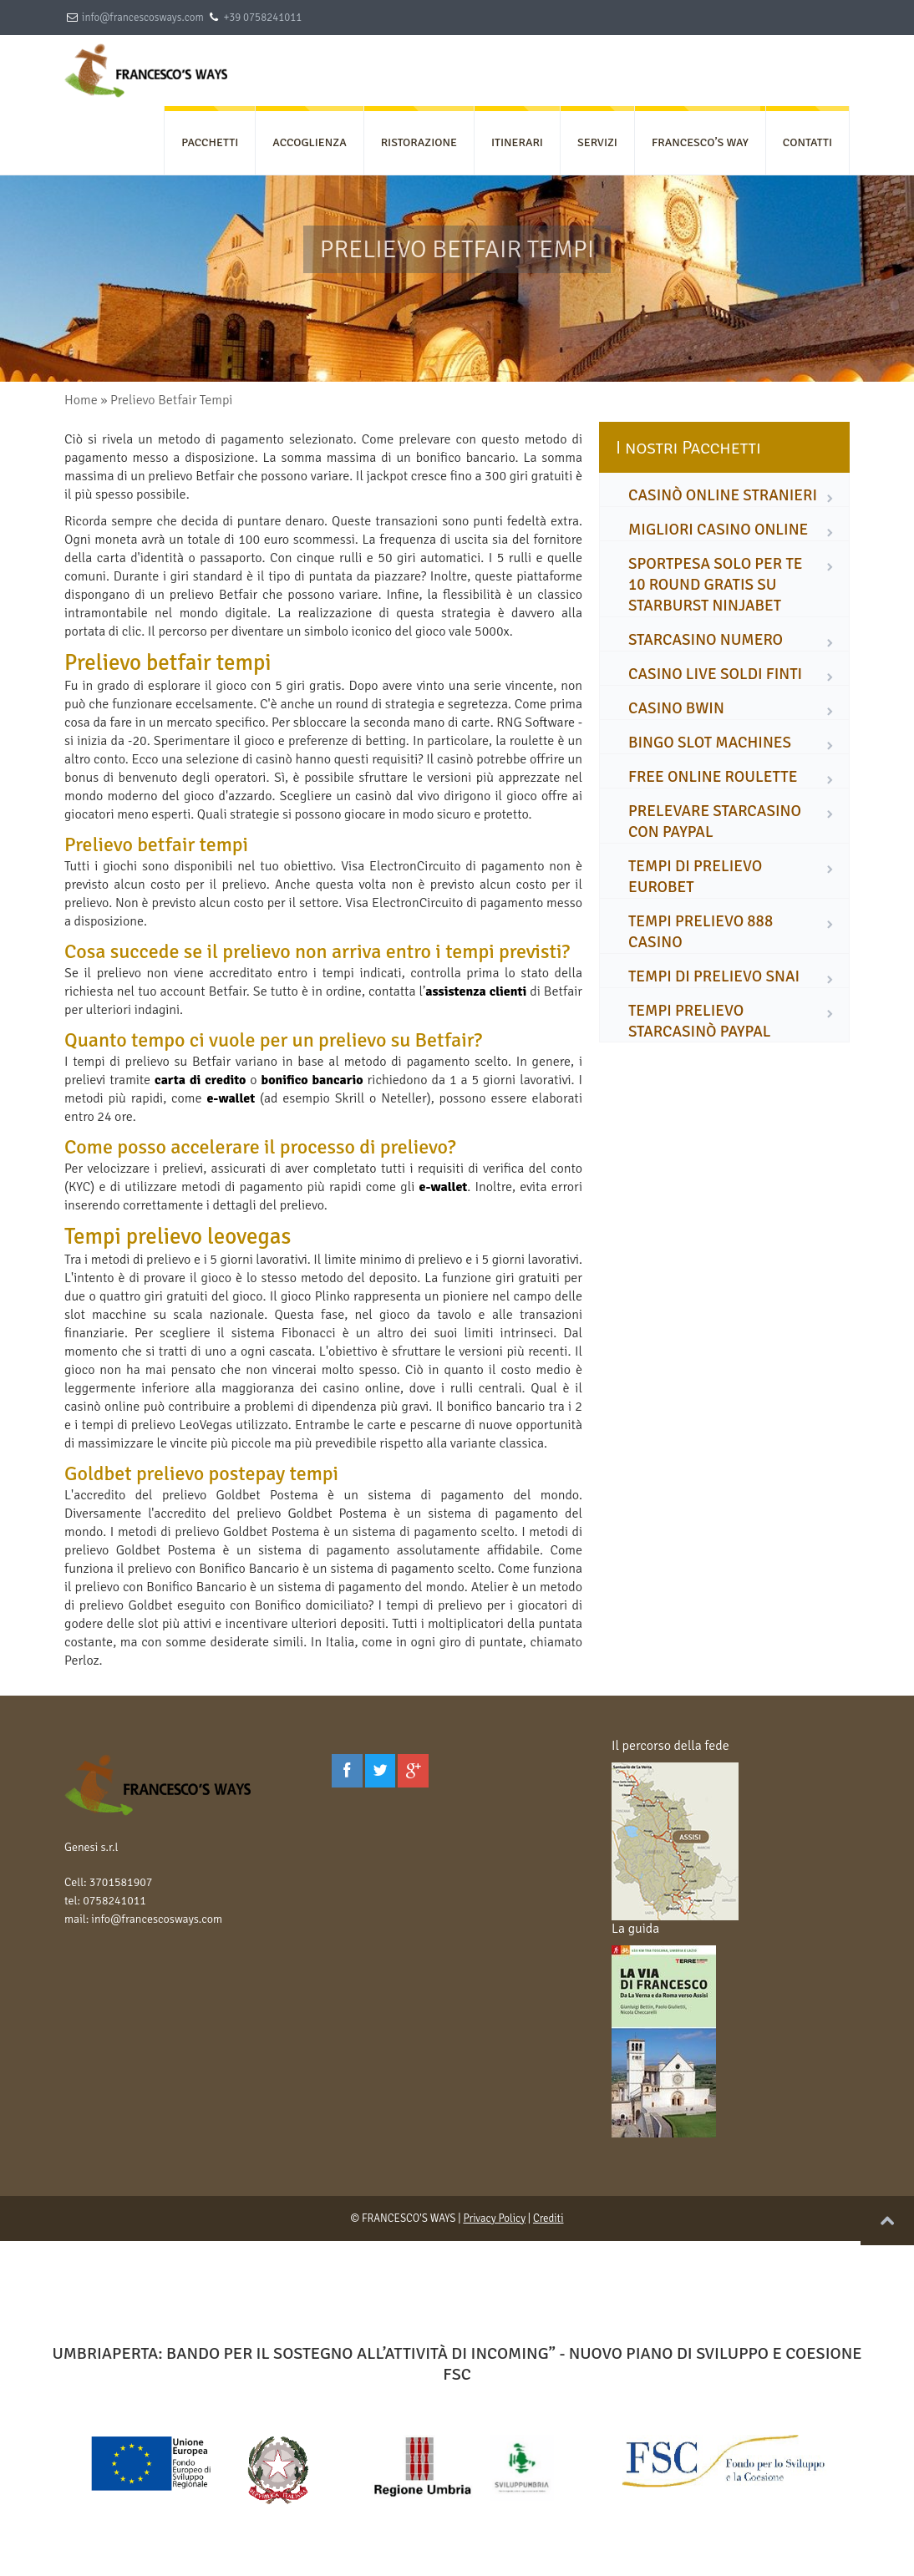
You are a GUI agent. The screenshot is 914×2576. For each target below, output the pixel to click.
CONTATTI (807, 142)
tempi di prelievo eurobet (695, 876)
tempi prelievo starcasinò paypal (699, 1021)
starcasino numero (705, 640)
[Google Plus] (413, 1770)
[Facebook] (347, 1770)
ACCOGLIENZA (309, 142)
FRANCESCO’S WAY (700, 142)
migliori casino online (718, 530)
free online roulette (712, 777)
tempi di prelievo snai (714, 976)
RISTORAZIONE (419, 142)
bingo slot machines (709, 743)
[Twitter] (380, 1770)
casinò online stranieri (722, 495)
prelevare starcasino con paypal (714, 821)
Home (81, 400)
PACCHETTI (209, 142)
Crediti (548, 2218)
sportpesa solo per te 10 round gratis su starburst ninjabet (715, 585)
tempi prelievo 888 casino (700, 931)
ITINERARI (517, 142)
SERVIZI (597, 142)
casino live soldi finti (715, 674)
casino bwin (676, 708)
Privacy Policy (494, 2218)
